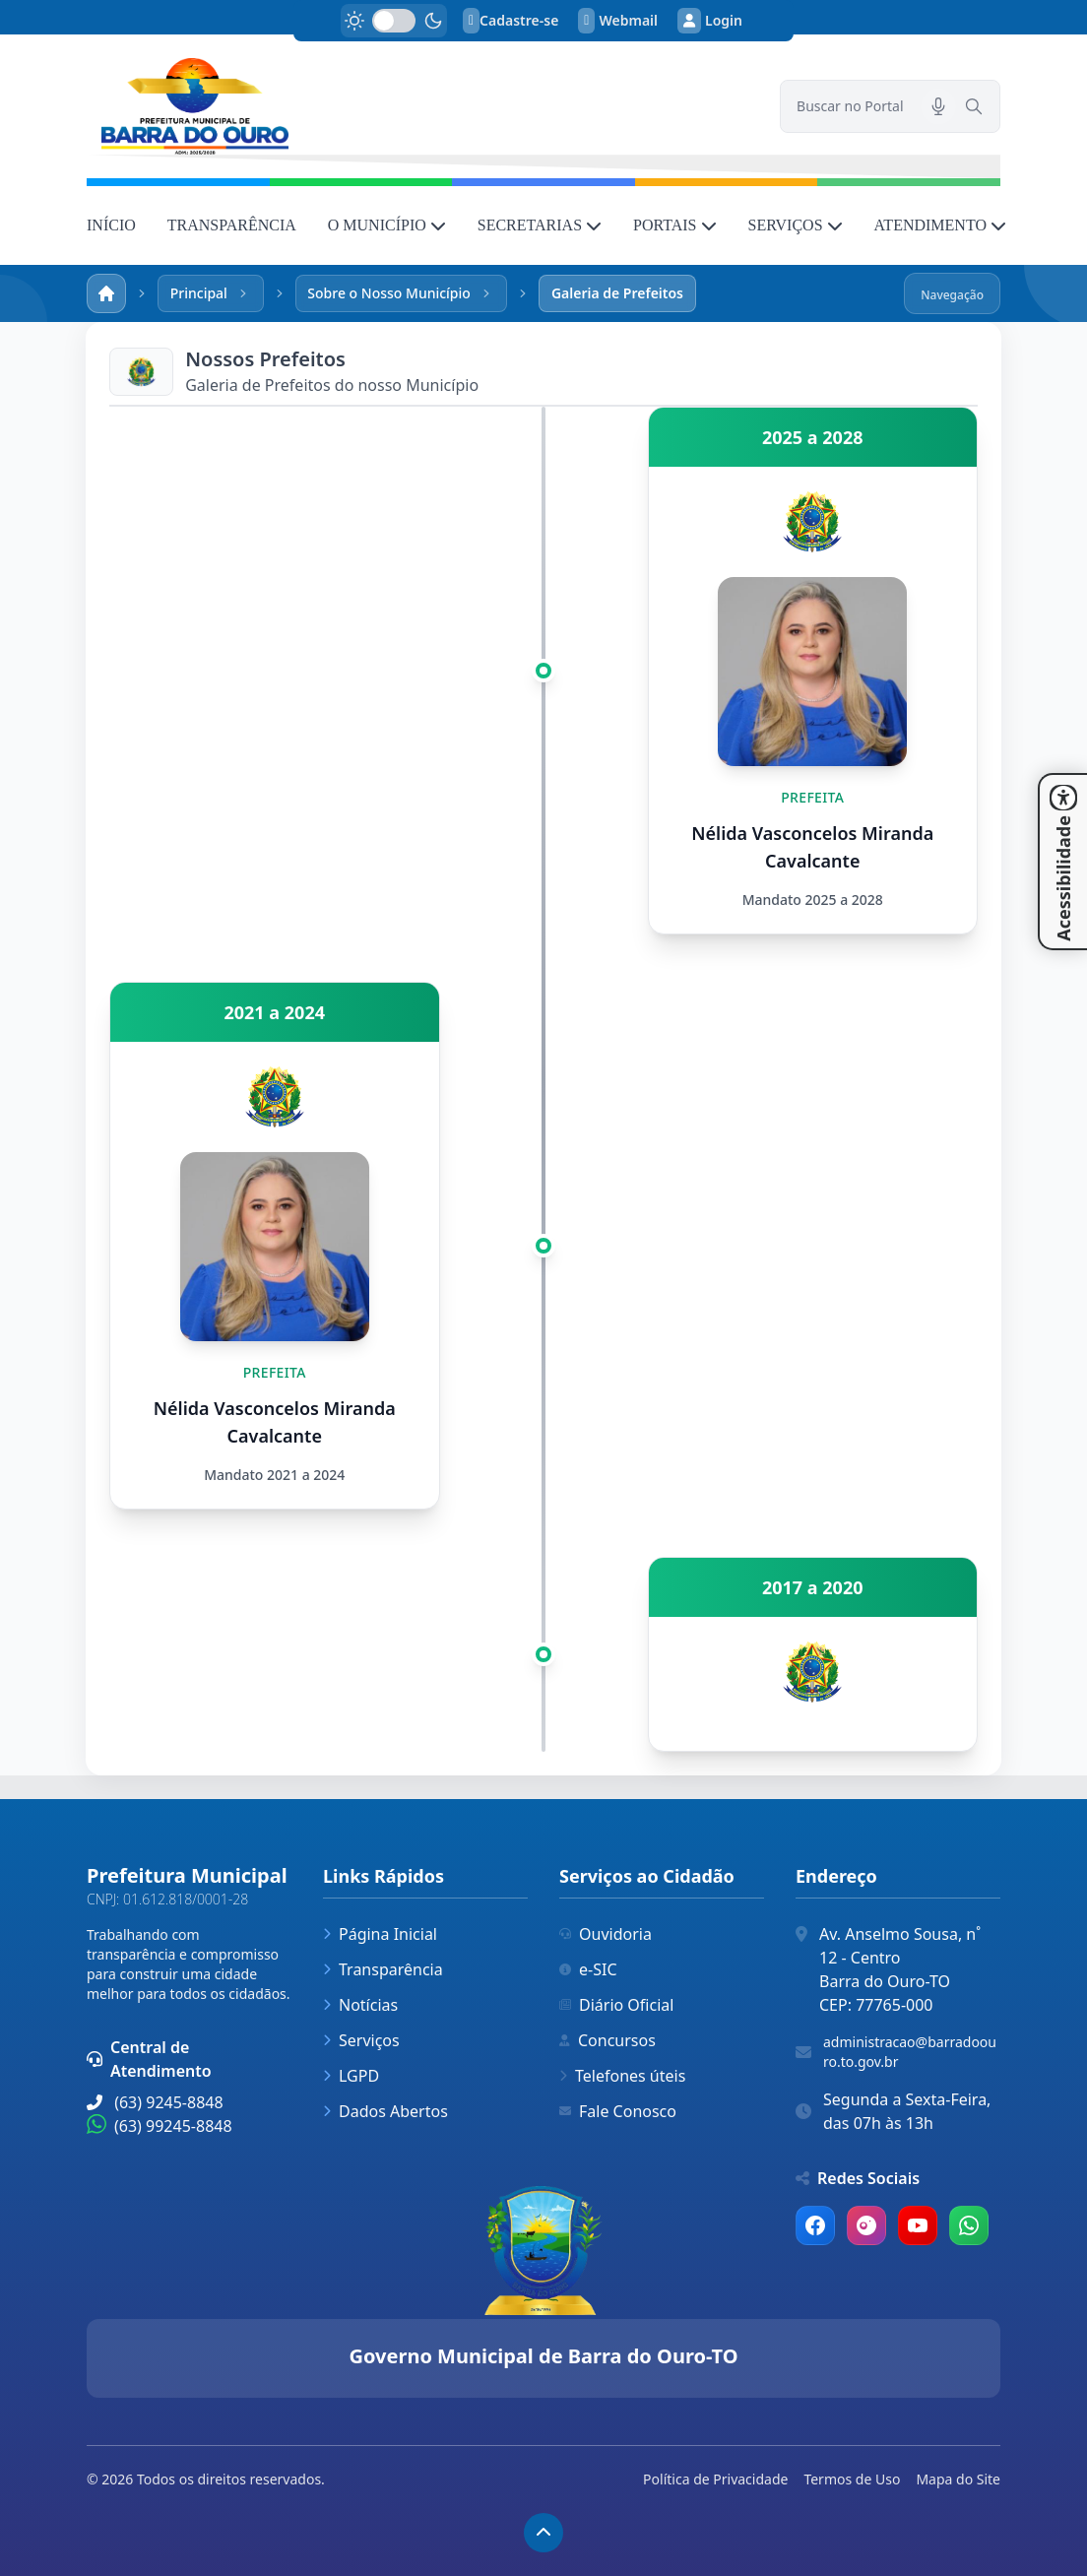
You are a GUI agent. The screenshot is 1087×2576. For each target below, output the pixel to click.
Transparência (383, 1969)
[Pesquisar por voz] (938, 106)
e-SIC (588, 1969)
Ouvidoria (605, 1934)
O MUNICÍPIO (387, 225)
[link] (421, 106)
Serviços (361, 2040)
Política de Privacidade (715, 2479)
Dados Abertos (385, 2111)
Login (709, 20)
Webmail (618, 20)
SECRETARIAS (540, 225)
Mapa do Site (958, 2479)
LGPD (351, 2076)
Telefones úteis (622, 2076)
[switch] (394, 20)
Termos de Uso (851, 2479)
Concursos (607, 2040)
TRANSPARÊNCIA (231, 225)
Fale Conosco (617, 2111)
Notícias (360, 2005)
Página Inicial (380, 1934)
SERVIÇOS (795, 225)
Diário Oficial (616, 2005)
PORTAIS (674, 225)
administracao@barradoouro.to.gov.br (909, 2051)
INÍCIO (111, 225)
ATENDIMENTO (940, 225)
